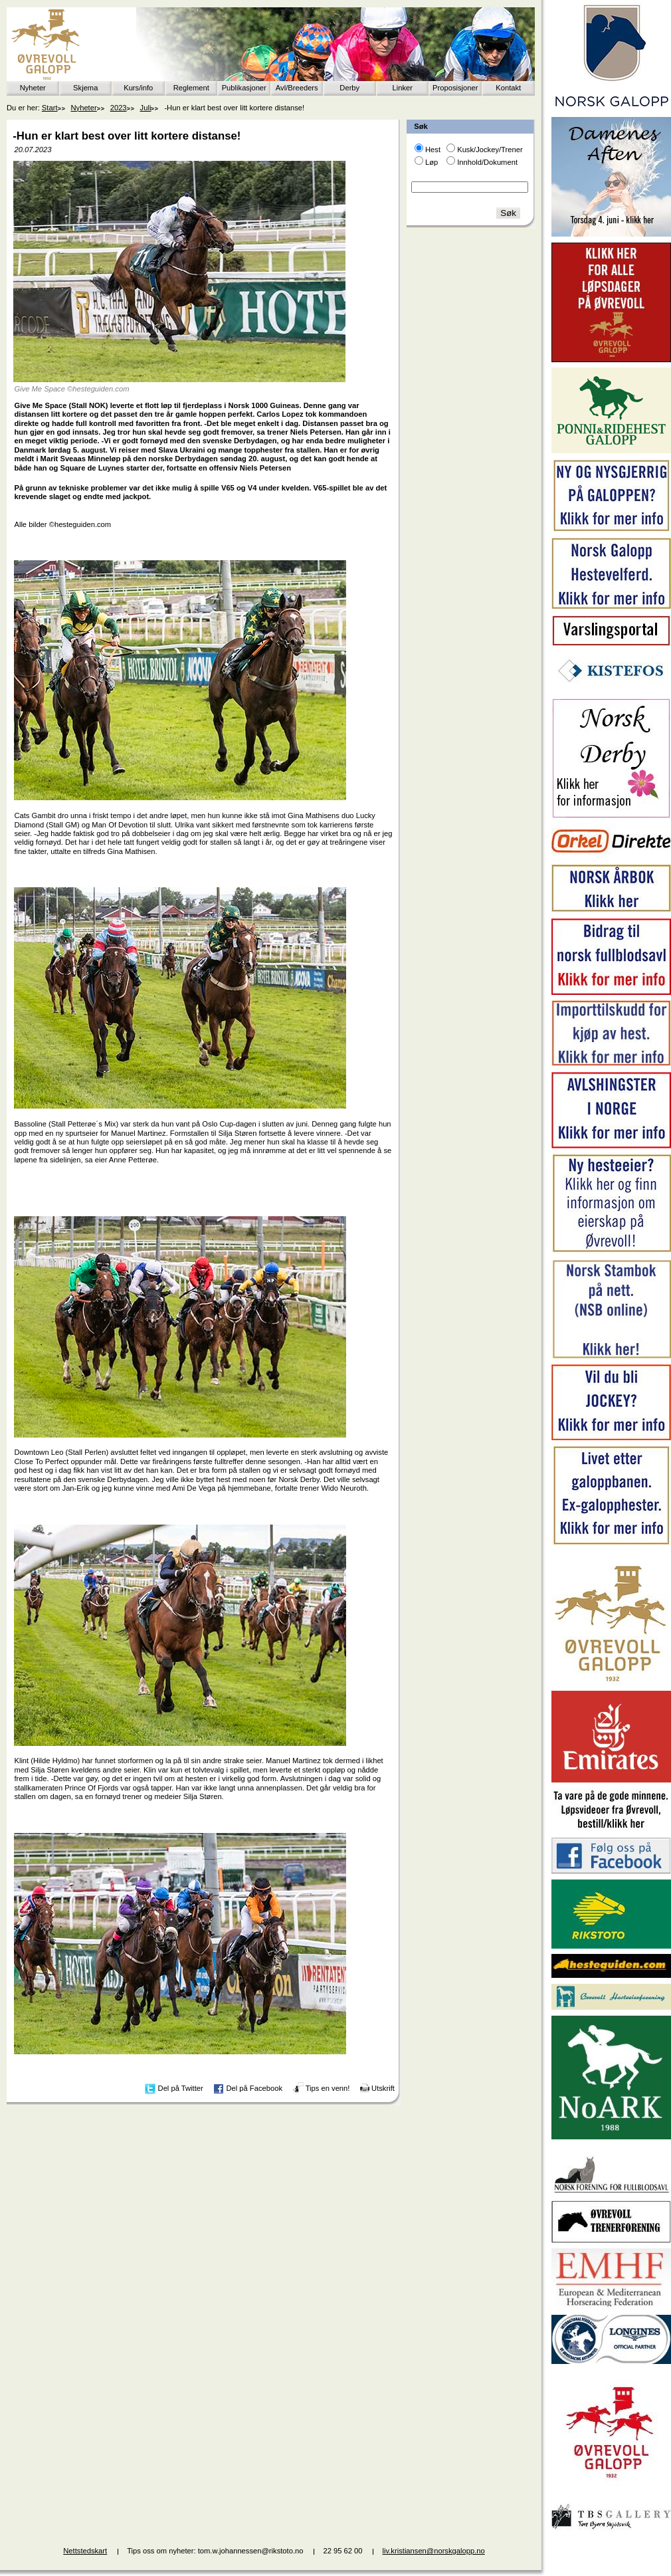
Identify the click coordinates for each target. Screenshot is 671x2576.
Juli (145, 108)
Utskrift (383, 2088)
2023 (118, 108)
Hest (432, 150)
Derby (349, 88)
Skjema (85, 88)
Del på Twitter (180, 2088)
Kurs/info (138, 88)
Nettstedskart (85, 2551)
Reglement (191, 88)
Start (50, 108)
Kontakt (508, 88)
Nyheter (33, 88)
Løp (431, 162)
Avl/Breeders (297, 88)
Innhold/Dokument (487, 162)
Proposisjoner (455, 88)
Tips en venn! (328, 2088)
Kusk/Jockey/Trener (489, 150)
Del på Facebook (254, 2088)
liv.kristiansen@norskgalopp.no (434, 2551)
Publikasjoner (244, 88)
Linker (403, 88)
